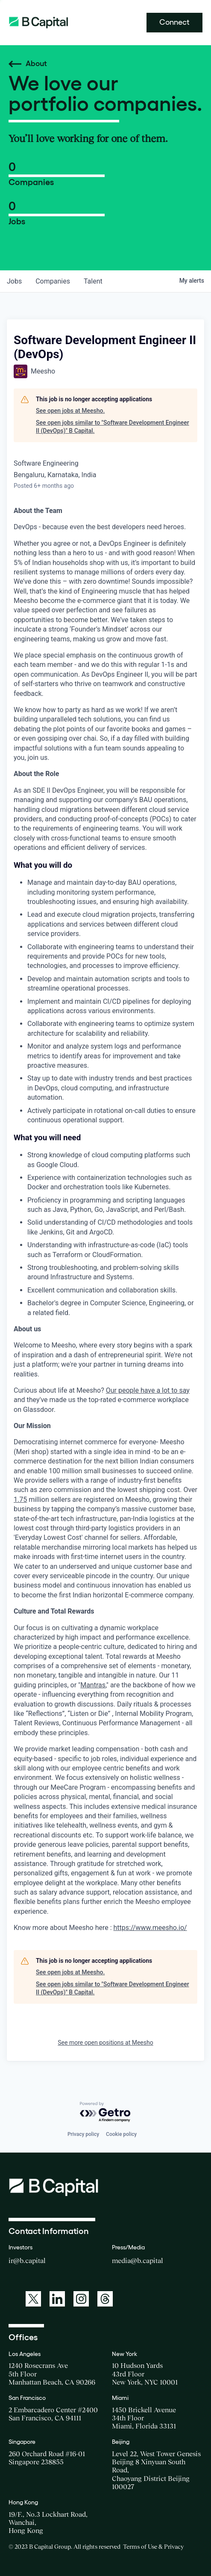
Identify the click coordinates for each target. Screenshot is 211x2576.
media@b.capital (137, 2260)
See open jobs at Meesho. (70, 410)
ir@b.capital (27, 2260)
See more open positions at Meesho (105, 2042)
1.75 (20, 1499)
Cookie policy (121, 2134)
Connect (174, 22)
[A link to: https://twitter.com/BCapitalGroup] (33, 2299)
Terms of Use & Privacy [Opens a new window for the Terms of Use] (153, 2546)
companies (52, 281)
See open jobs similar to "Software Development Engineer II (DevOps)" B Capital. (112, 427)
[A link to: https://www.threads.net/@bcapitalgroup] (105, 2299)
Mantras (93, 1685)
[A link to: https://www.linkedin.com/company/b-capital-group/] (57, 2299)
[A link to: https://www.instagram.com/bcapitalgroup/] (81, 2299)
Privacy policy (83, 2134)
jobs (14, 281)
